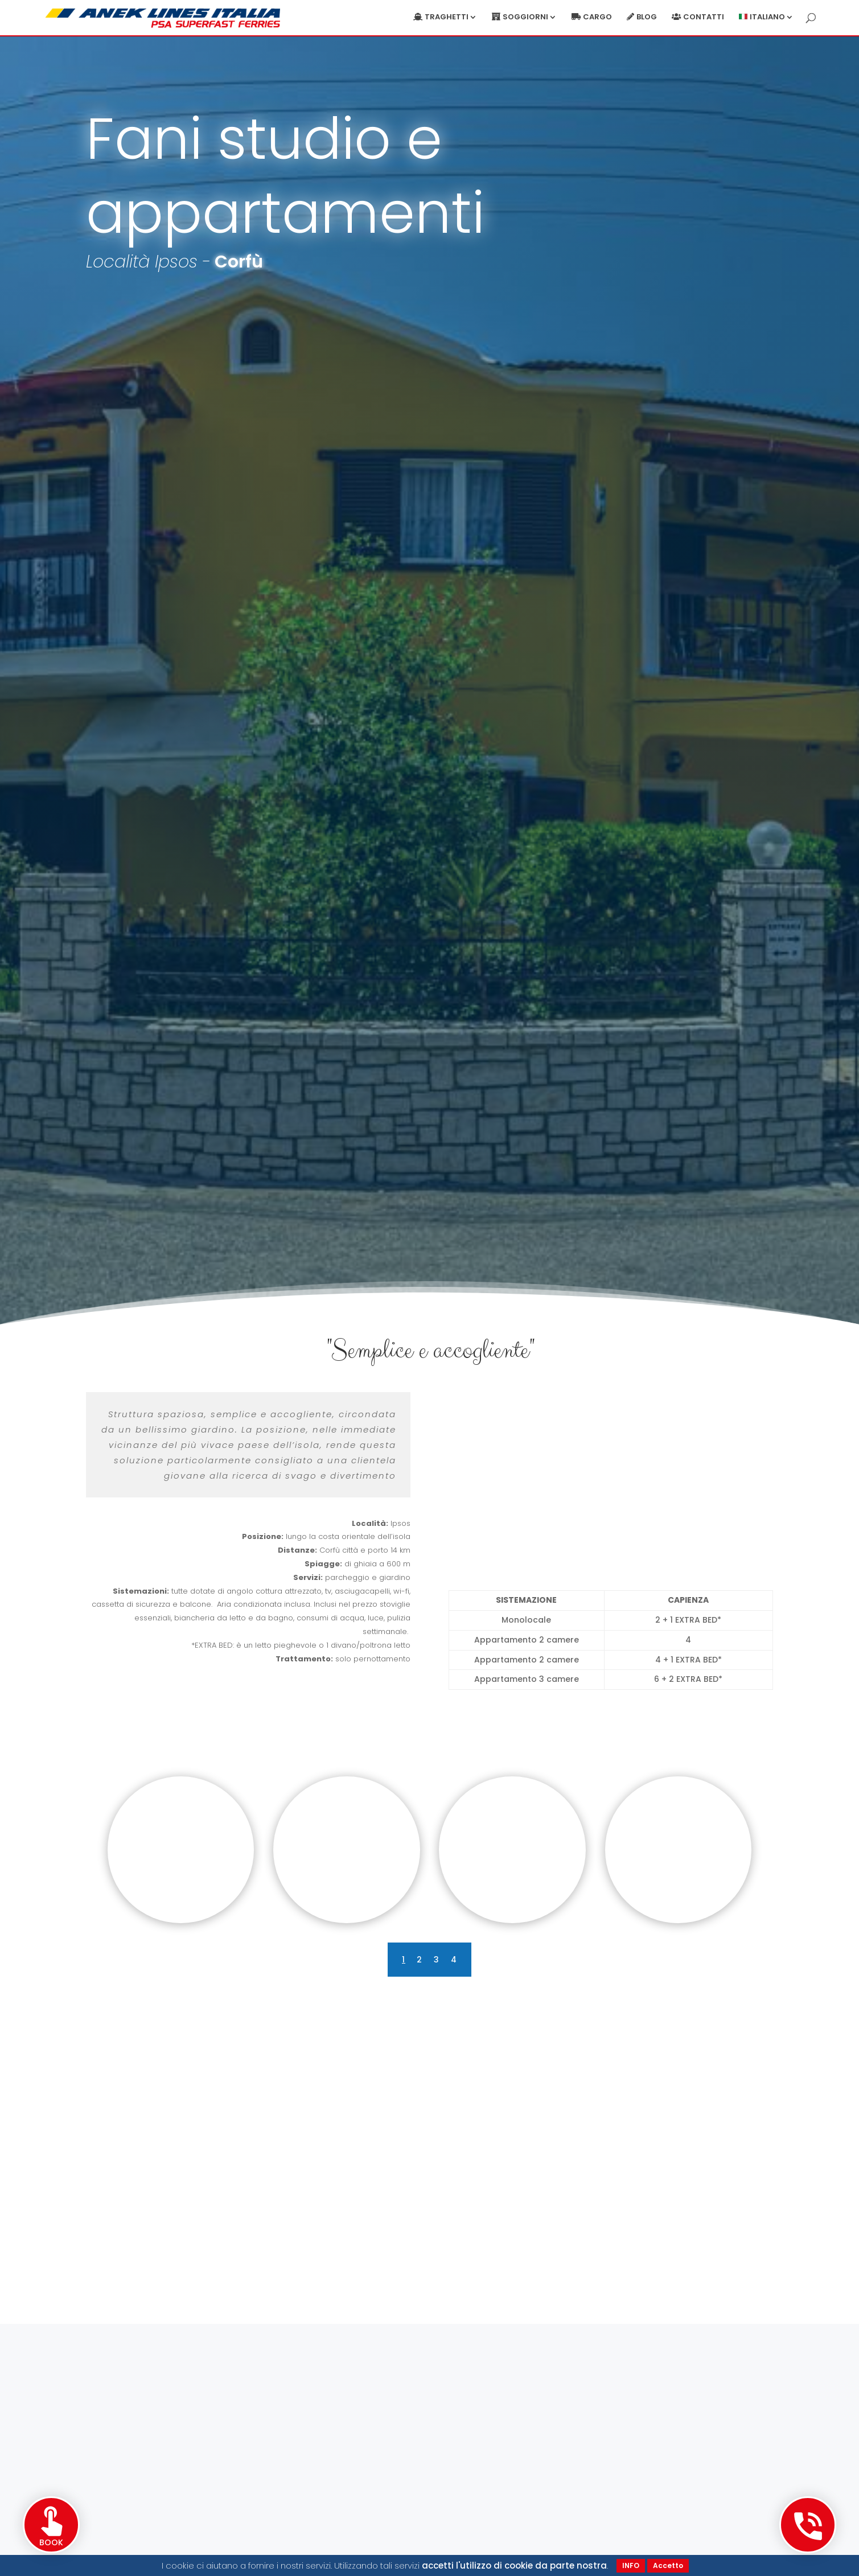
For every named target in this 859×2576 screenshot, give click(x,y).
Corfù (239, 262)
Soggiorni (525, 17)
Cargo (597, 17)
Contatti (703, 17)
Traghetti (446, 17)
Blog (646, 17)
